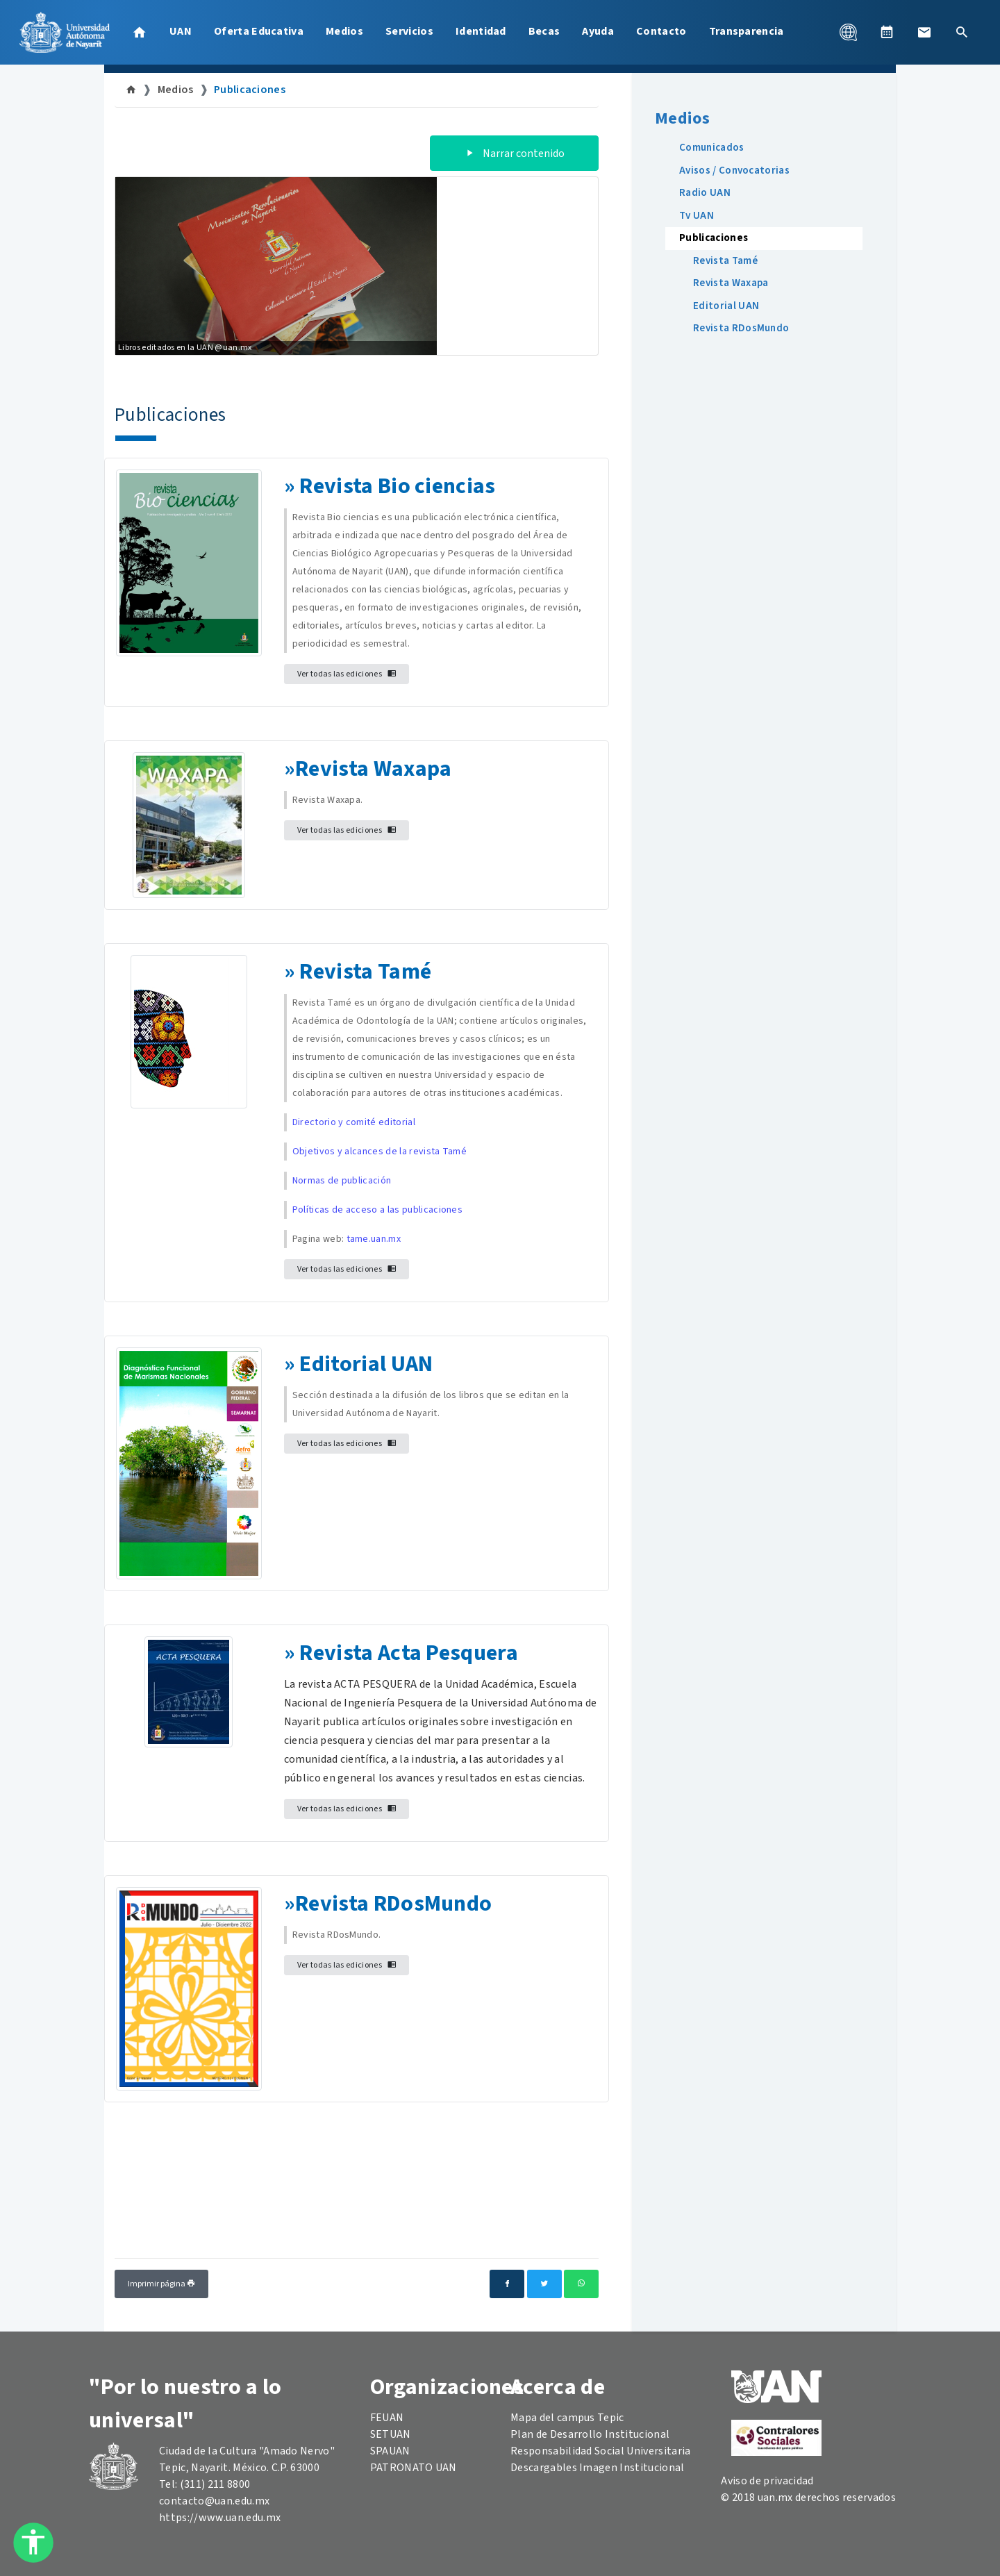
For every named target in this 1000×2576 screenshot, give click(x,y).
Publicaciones (249, 89)
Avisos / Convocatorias (734, 170)
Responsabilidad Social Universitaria (600, 2451)
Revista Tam (359, 972)
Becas (544, 31)
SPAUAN (390, 2451)
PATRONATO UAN (413, 2467)
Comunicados (711, 147)
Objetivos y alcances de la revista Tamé (379, 1151)
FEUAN (387, 2417)
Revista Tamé (725, 261)
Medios (344, 31)
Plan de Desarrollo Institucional (589, 2434)
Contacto (661, 31)
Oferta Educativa (258, 31)
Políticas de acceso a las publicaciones (377, 1210)
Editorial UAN (366, 1364)
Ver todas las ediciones (347, 674)
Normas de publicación (342, 1181)
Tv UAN (696, 215)
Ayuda (598, 31)
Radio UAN (705, 192)
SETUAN (390, 2434)
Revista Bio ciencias (397, 486)
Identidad (481, 31)
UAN (180, 31)
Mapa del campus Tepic (567, 2417)
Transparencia (746, 31)
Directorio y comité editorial (353, 1122)
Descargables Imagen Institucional (597, 2467)
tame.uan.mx (374, 1239)
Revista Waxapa (373, 769)
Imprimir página (161, 2284)
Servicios (409, 31)
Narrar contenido (514, 153)
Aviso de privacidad (767, 2480)
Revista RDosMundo (393, 1904)
